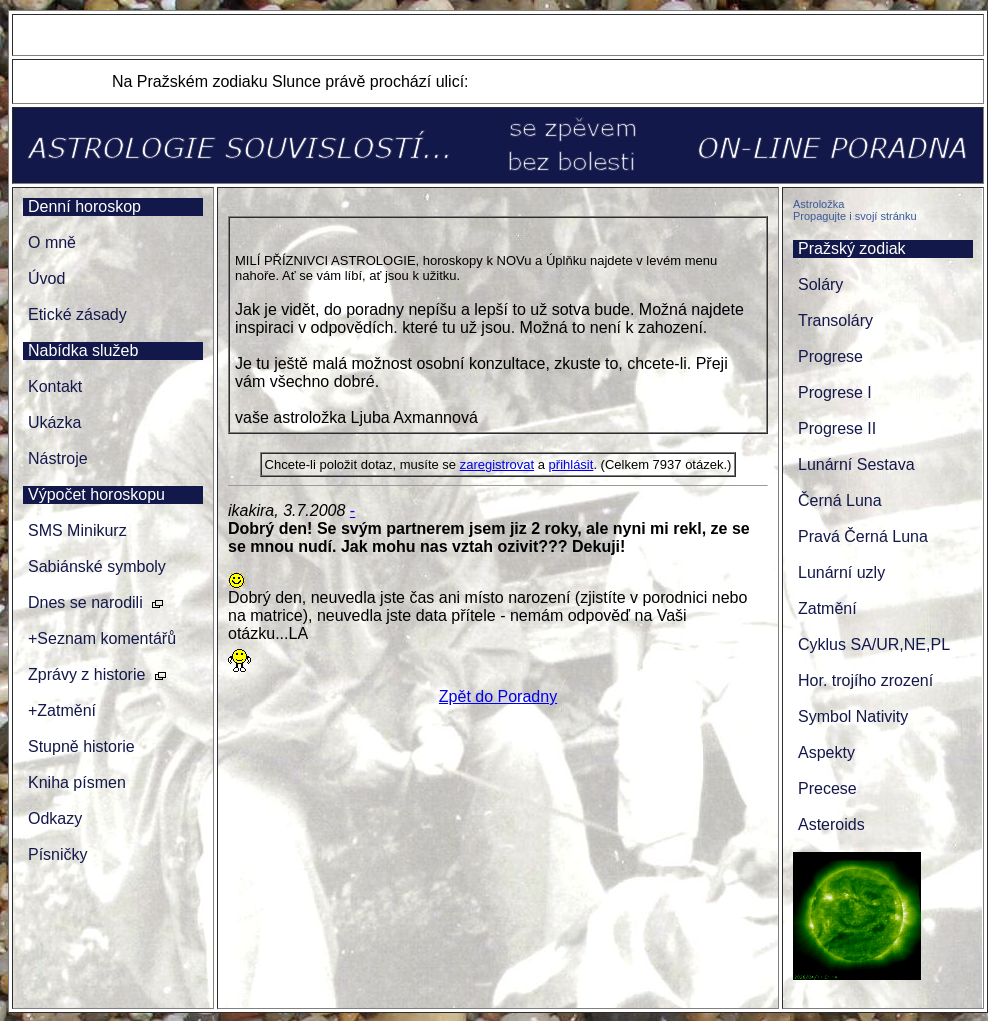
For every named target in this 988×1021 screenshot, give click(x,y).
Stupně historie (81, 746)
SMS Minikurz (77, 530)
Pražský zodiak (852, 248)
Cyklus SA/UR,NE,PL (874, 644)
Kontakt (55, 386)
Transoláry (835, 320)
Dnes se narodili (85, 602)
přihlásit (571, 464)
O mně (52, 242)
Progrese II (837, 428)
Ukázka (54, 422)
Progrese (830, 356)
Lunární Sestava (856, 464)
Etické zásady (77, 314)
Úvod (46, 278)
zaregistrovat (497, 464)
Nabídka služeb (83, 350)
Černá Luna (840, 500)
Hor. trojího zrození (865, 680)
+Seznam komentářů (102, 638)
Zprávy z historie (86, 674)
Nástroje (58, 458)
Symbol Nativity (853, 716)
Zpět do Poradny (498, 696)
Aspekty (826, 752)
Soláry (820, 284)
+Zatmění (62, 710)
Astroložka (818, 204)
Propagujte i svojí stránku (855, 216)
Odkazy (55, 818)
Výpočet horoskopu (96, 494)
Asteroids (831, 824)
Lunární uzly (841, 572)
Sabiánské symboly (97, 566)
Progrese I (835, 392)
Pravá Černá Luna (863, 536)
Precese (827, 788)
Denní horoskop (84, 206)
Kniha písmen (77, 782)
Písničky (58, 854)
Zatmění (827, 608)
